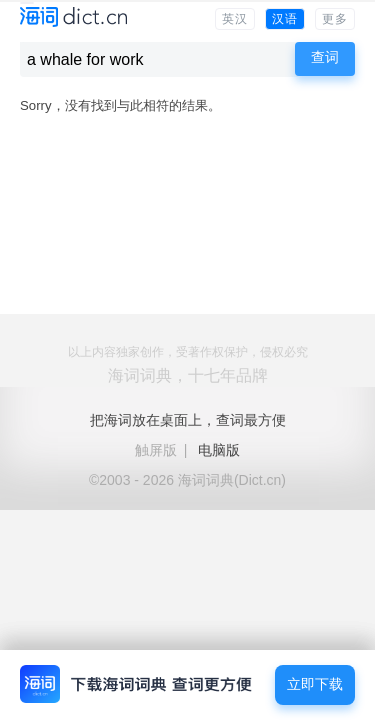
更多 (335, 19)
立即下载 (315, 684)
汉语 (285, 19)
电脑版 (219, 450)
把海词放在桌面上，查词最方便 (188, 420)
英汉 (235, 19)
